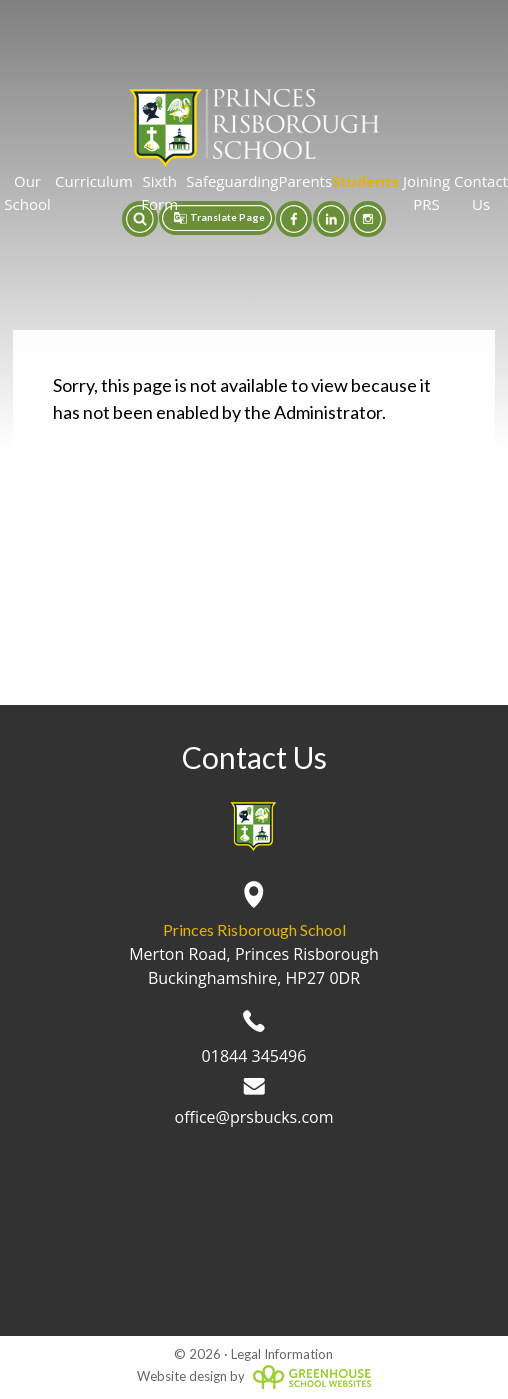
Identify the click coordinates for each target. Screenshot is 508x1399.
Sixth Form (159, 192)
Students (365, 181)
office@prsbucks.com (254, 1103)
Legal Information (282, 1354)
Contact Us (481, 192)
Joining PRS (426, 192)
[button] (140, 219)
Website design (182, 1376)
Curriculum (94, 181)
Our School (27, 192)
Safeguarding (232, 181)
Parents (305, 181)
